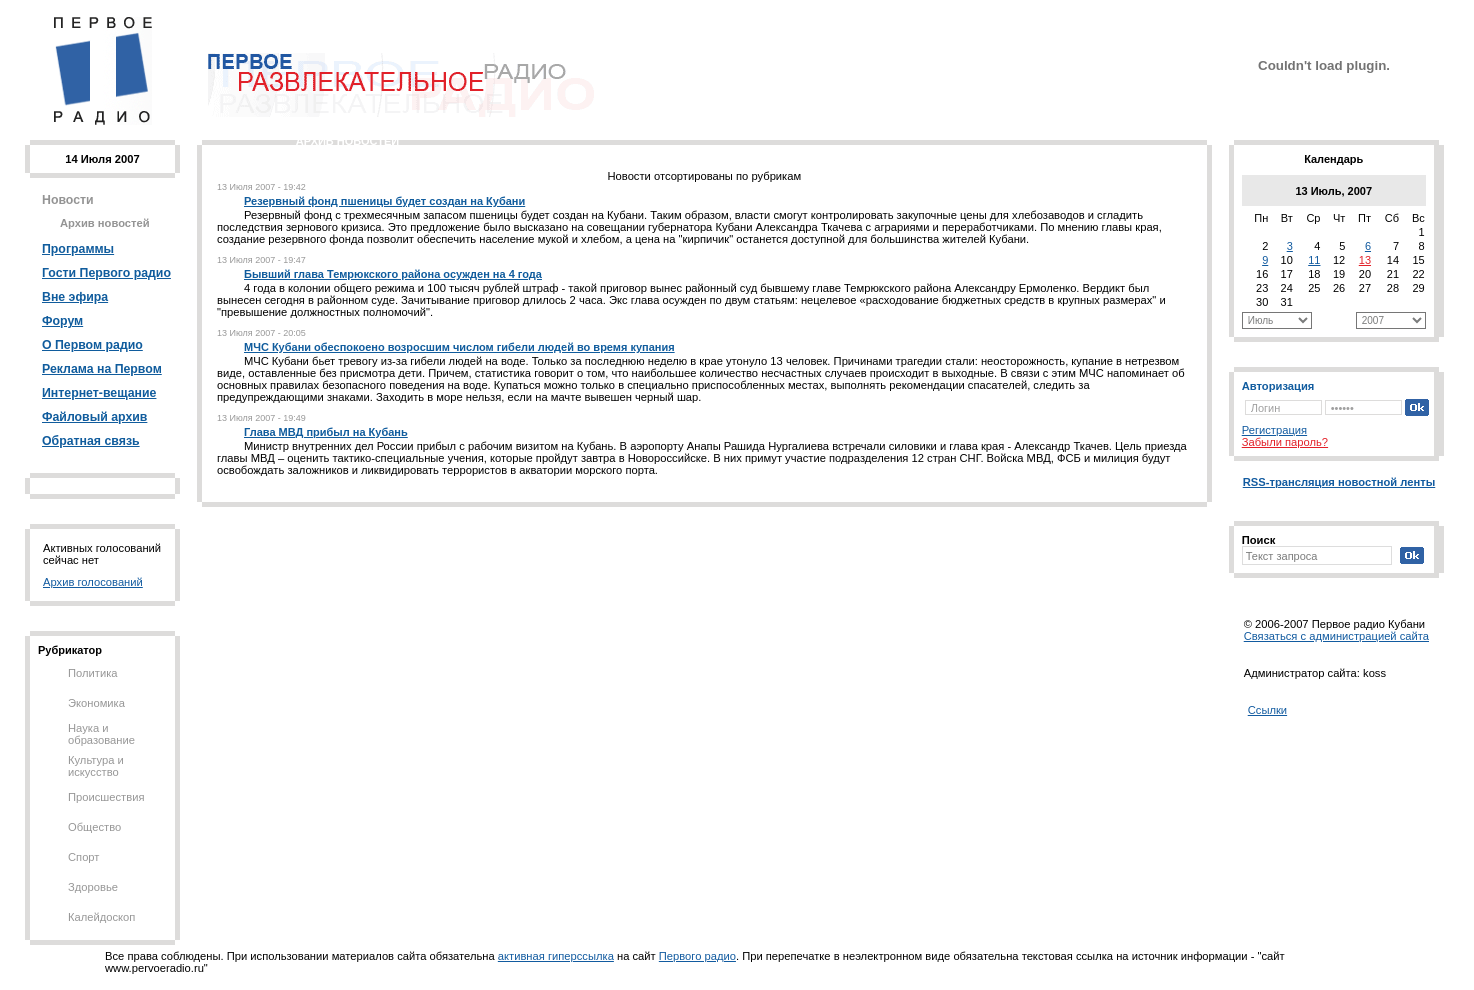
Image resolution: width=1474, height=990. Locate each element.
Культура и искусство (96, 766)
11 (1314, 260)
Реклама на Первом (102, 369)
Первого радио (697, 956)
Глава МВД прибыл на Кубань (326, 432)
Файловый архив (94, 417)
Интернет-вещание (99, 393)
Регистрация (1274, 430)
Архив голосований (93, 582)
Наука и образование (101, 734)
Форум (62, 321)
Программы (78, 249)
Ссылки (1267, 710)
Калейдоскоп (101, 917)
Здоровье (93, 887)
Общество (94, 827)
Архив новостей (105, 223)
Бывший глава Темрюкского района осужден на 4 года (393, 274)
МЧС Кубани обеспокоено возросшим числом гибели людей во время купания (459, 347)
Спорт (83, 857)
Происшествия (106, 797)
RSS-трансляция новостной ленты (1339, 482)
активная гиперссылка (556, 956)
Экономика (96, 703)
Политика (93, 673)
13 (1365, 260)
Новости (68, 200)
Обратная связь (91, 441)
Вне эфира (75, 297)
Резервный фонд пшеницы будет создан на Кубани (384, 201)
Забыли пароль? (1285, 442)
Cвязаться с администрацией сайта (1336, 636)
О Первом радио (92, 345)
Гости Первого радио (106, 273)
